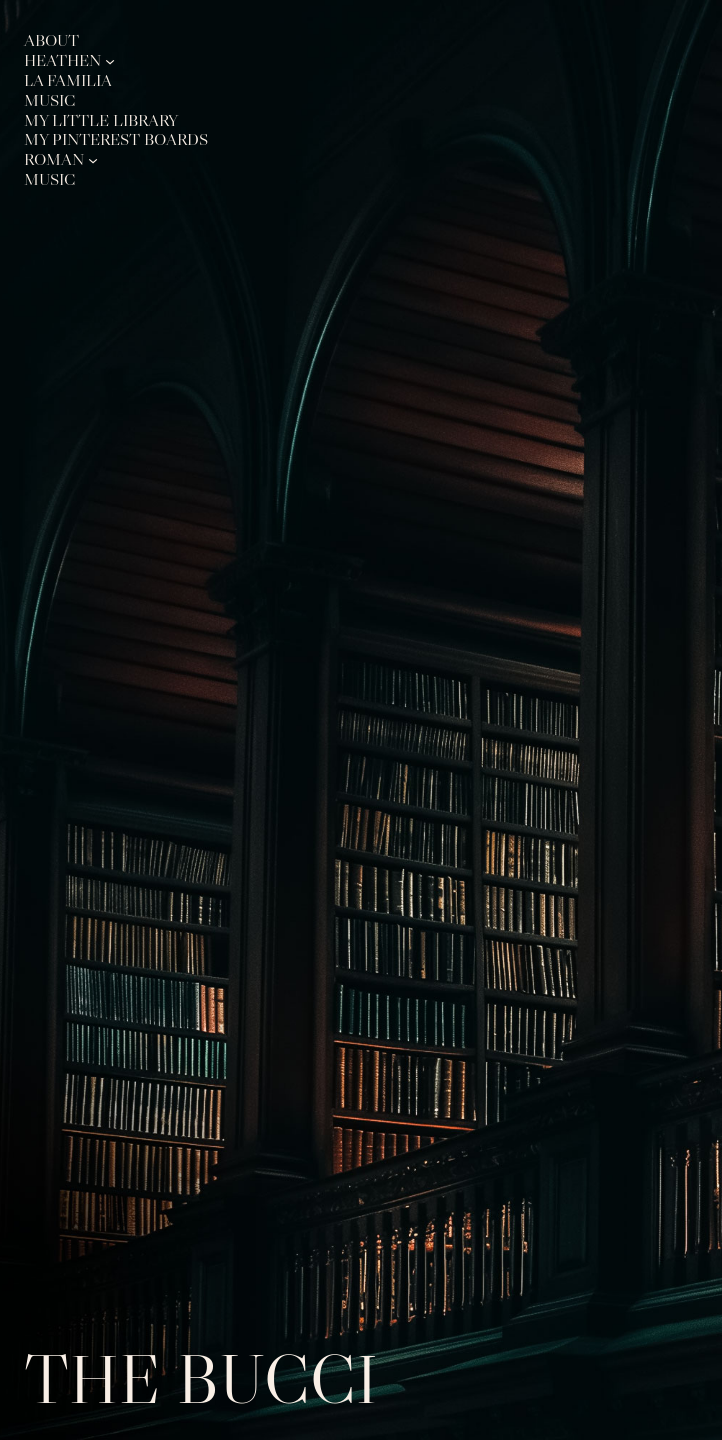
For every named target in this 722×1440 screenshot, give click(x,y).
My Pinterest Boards (116, 139)
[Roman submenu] (93, 160)
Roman (54, 159)
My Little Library (101, 120)
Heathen (62, 60)
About (51, 40)
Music (49, 100)
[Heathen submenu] (110, 60)
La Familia (68, 80)
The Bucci (201, 1379)
